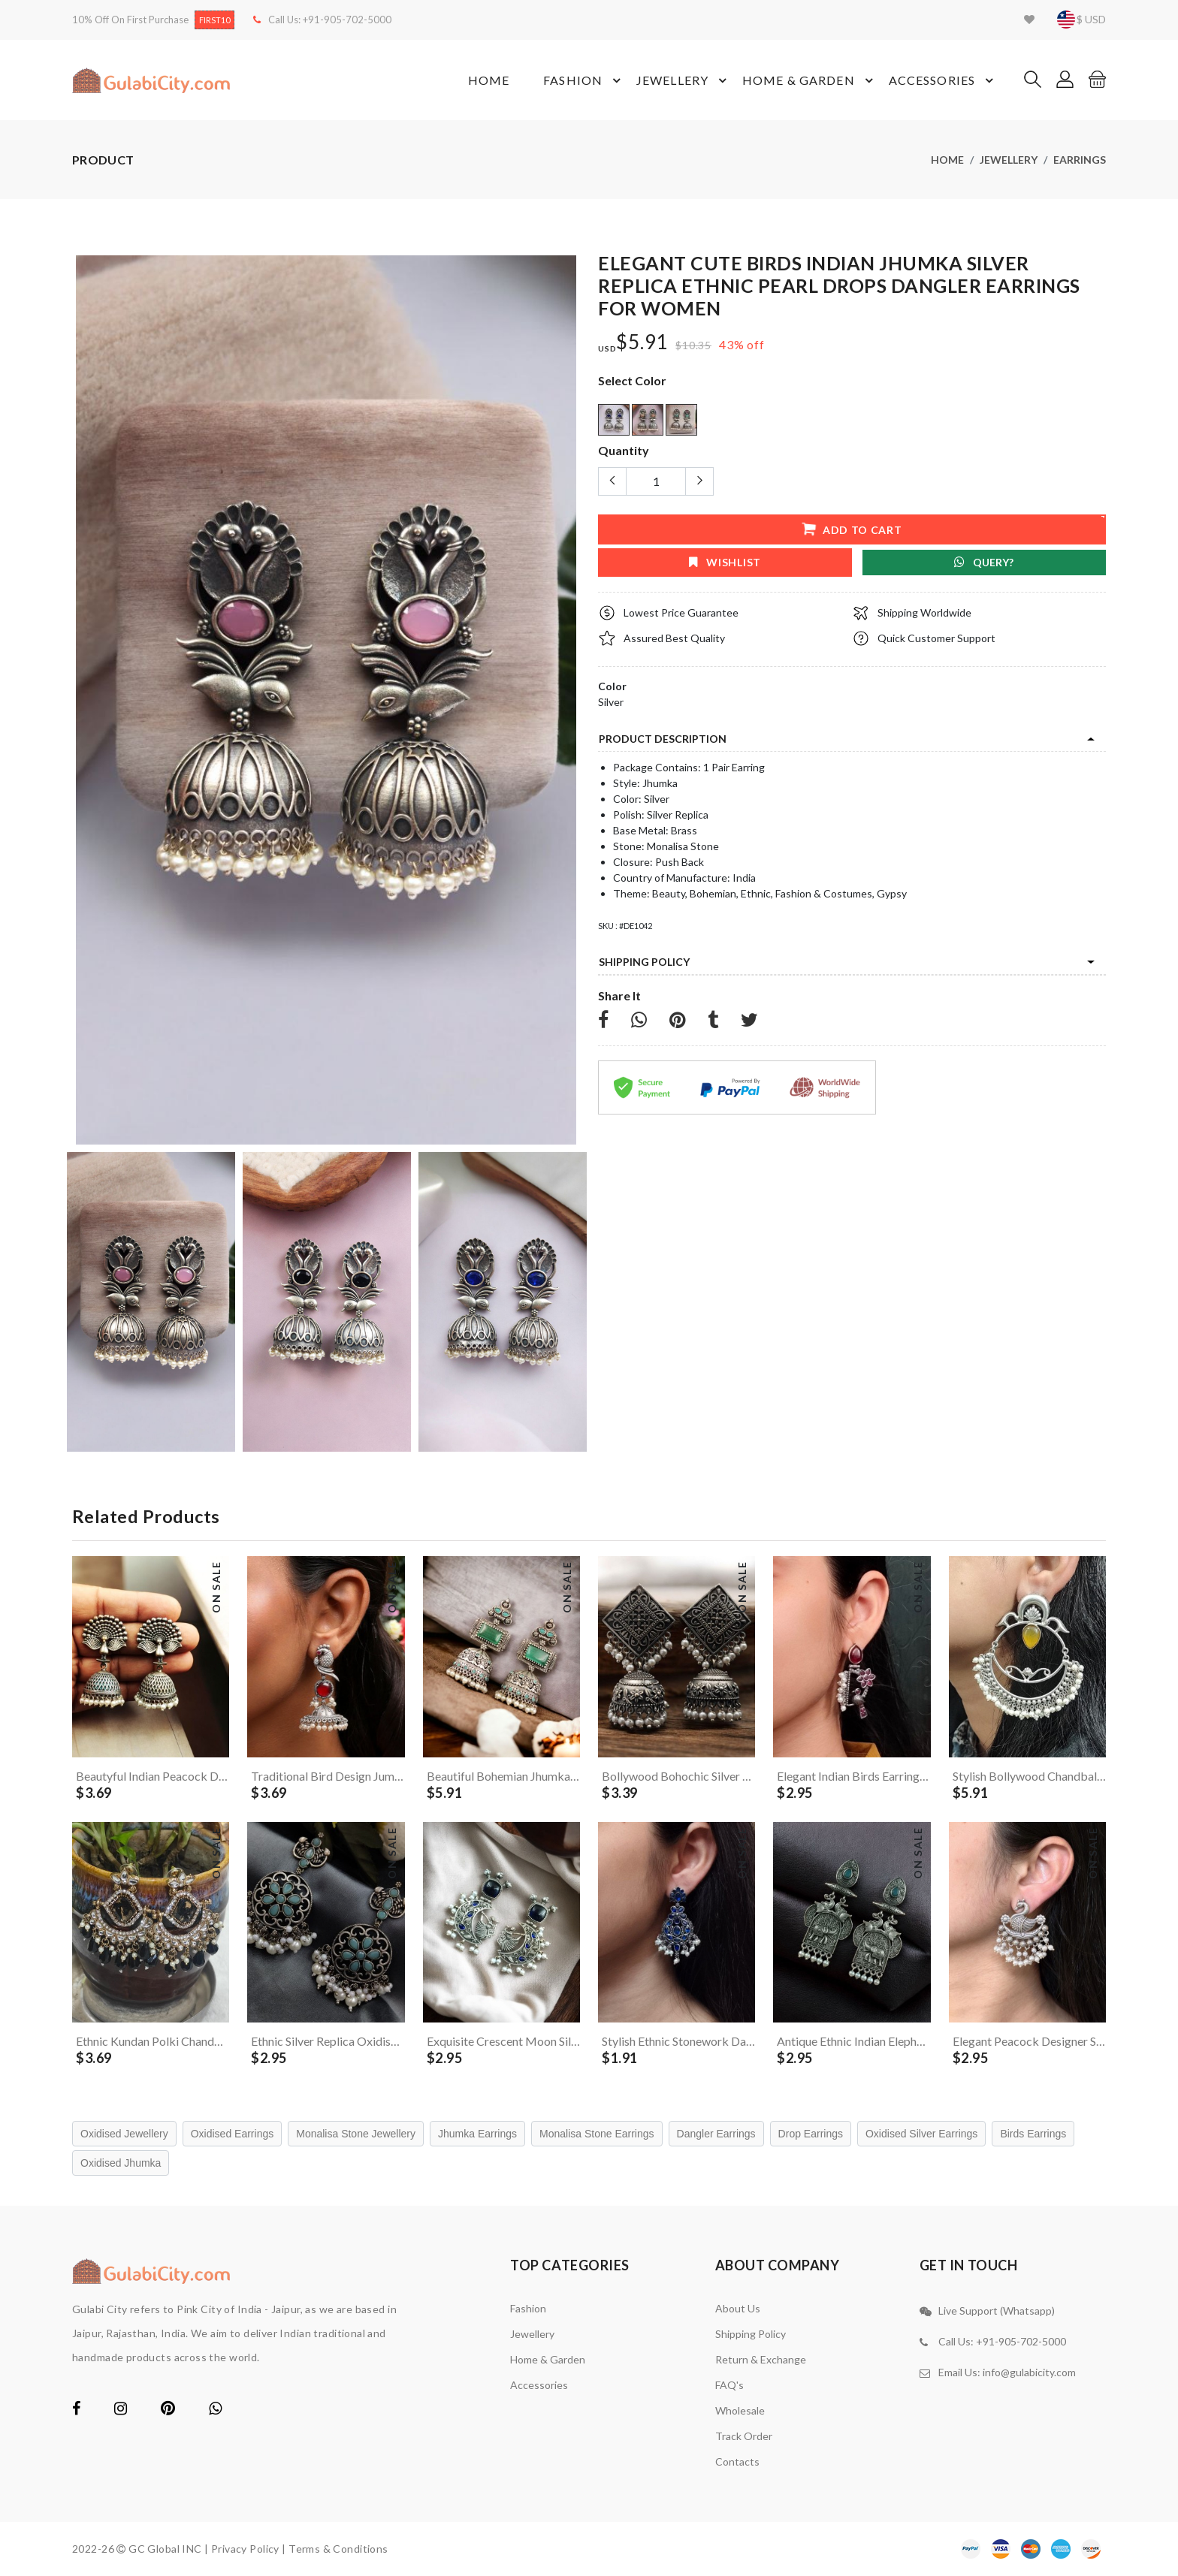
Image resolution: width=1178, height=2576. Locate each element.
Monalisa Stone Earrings (596, 2134)
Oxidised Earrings (232, 2134)
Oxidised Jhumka (120, 2163)
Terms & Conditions (338, 2548)
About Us (737, 2308)
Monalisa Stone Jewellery (355, 2134)
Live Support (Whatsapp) (996, 2310)
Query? (983, 562)
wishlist (725, 562)
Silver (611, 701)
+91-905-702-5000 (347, 20)
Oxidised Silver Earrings (921, 2134)
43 (726, 344)
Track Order (743, 2436)
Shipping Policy (644, 961)
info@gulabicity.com (1029, 2372)
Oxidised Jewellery (124, 2134)
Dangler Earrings (716, 2134)
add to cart (852, 528)
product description (662, 738)
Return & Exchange (760, 2359)
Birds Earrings (1033, 2134)
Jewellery (683, 80)
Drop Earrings (810, 2134)
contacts (737, 2461)
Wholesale (740, 2410)
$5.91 (642, 342)
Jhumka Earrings (477, 2134)
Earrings (1079, 159)
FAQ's (729, 2384)
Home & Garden (809, 80)
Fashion (584, 80)
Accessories (943, 80)
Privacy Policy (245, 2548)
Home (488, 80)
